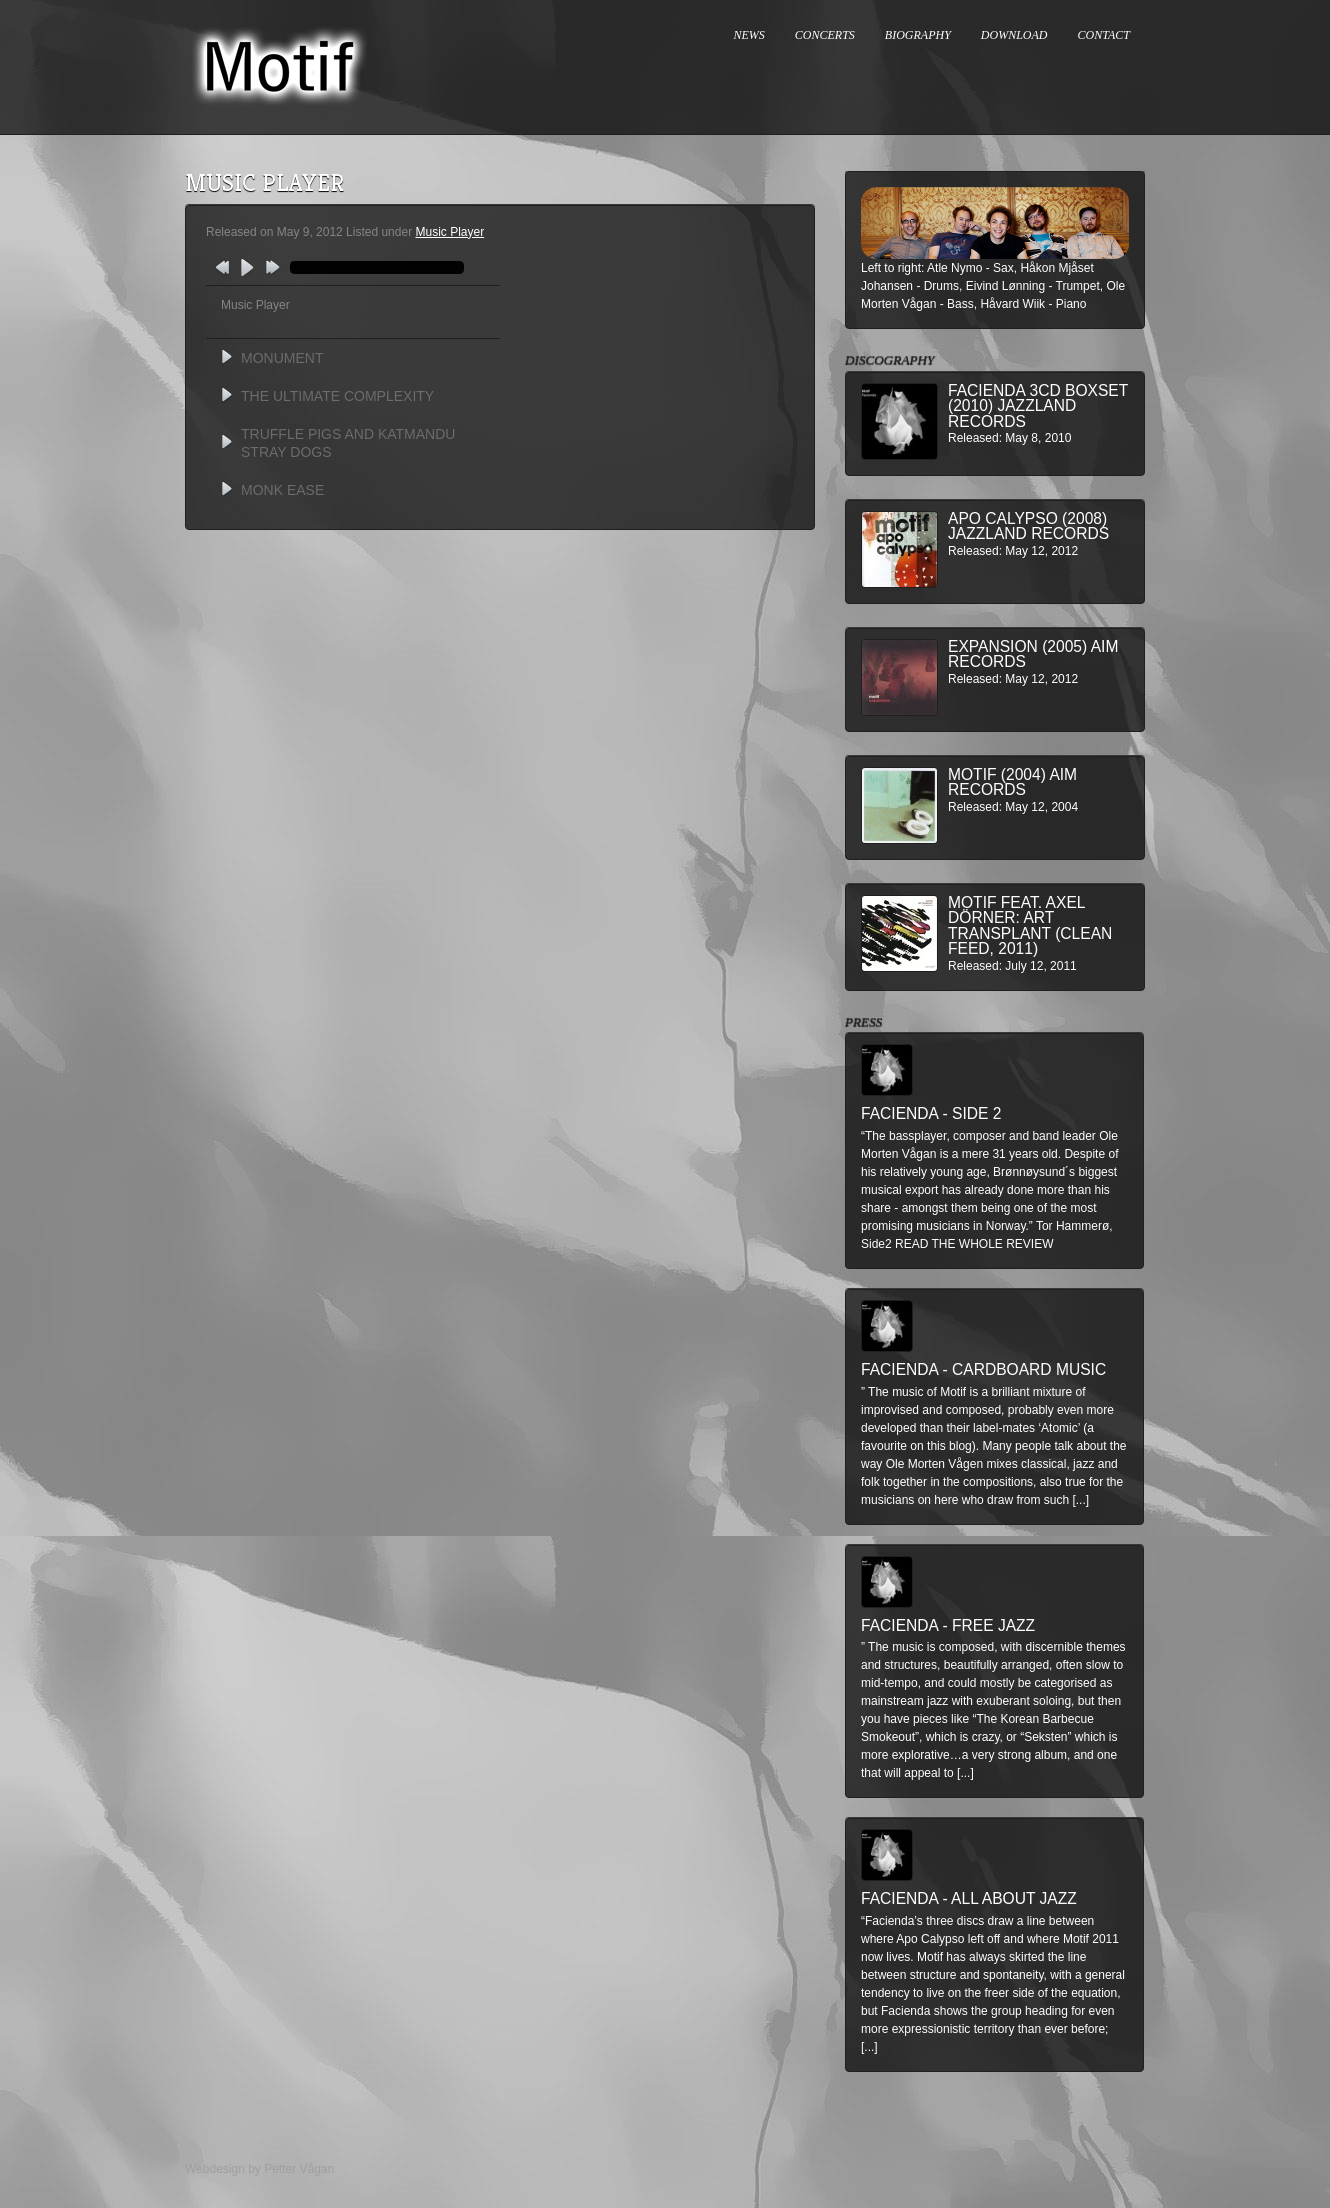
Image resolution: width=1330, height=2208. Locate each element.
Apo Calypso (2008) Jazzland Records (1028, 526)
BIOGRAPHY (918, 35)
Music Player (449, 232)
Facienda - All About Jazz (969, 1898)
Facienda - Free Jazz (948, 1625)
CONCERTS (825, 35)
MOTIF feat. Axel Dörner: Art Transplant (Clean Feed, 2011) (1030, 926)
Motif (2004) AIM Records (1012, 782)
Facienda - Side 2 (931, 1113)
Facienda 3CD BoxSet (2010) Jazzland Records (1038, 406)
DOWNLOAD (1014, 35)
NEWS (749, 35)
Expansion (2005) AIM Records (1033, 654)
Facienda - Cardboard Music (983, 1369)
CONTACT (1104, 35)
